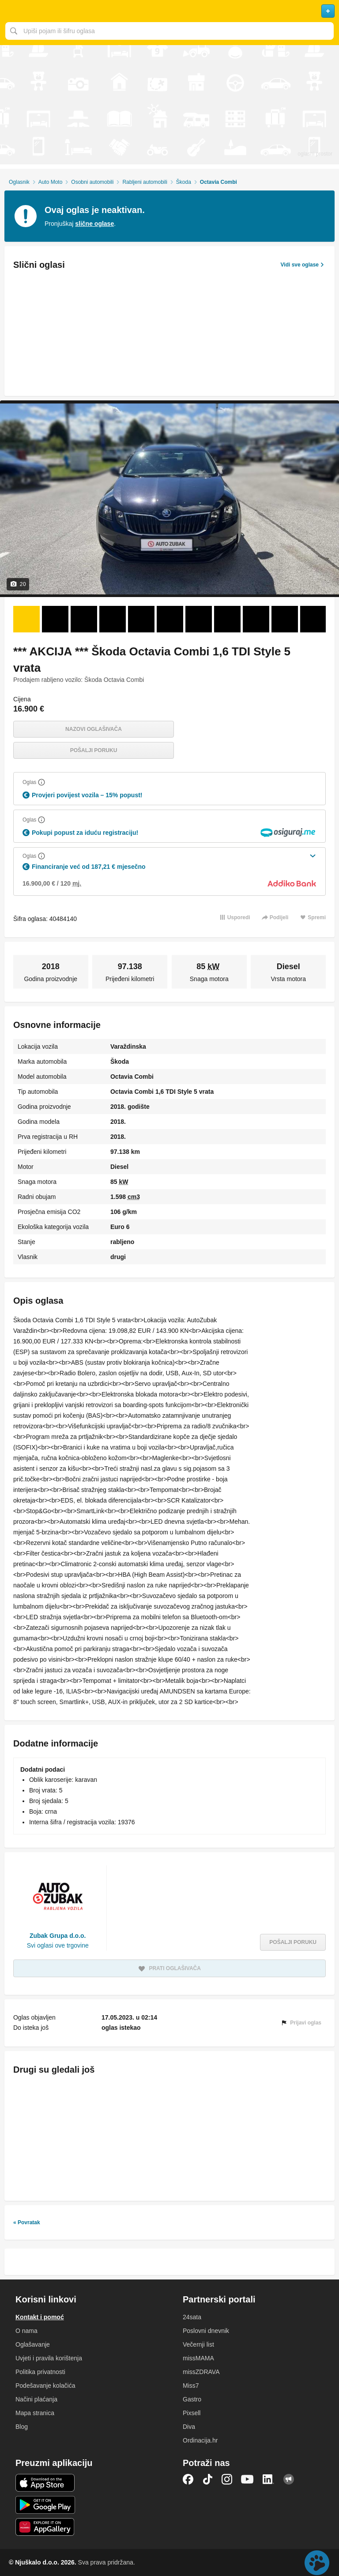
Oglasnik (19, 182)
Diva (189, 2426)
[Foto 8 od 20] (227, 619)
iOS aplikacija (45, 2483)
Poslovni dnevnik (206, 2330)
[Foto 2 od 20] (55, 619)
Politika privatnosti (40, 2371)
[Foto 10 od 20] (284, 619)
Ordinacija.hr (200, 2440)
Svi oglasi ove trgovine (58, 1945)
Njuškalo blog (288, 2479)
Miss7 (191, 2385)
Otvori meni (10, 11)
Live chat (317, 2562)
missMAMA (198, 2358)
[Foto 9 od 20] (256, 619)
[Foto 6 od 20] (170, 619)
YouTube (247, 2479)
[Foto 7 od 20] (198, 619)
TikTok (207, 2479)
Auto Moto (50, 182)
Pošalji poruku (93, 750)
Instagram (227, 2479)
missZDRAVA (201, 2371)
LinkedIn (268, 2479)
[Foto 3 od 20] (84, 619)
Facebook (188, 2479)
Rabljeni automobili (144, 182)
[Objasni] (41, 782)
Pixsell (191, 2412)
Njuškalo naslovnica (169, 11)
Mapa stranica (34, 2412)
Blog (21, 2426)
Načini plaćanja (36, 2399)
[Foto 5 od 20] (141, 619)
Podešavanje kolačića (45, 2385)
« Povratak (26, 2222)
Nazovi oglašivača (93, 729)
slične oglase (94, 223)
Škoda (183, 182)
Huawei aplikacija (45, 2527)
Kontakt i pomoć (39, 2317)
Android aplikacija (45, 2505)
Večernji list (198, 2344)
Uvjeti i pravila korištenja (48, 2358)
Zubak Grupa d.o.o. (58, 1935)
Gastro (192, 2399)
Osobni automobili (92, 182)
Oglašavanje (32, 2344)
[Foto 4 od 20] (112, 619)
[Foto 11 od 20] (313, 619)
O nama (26, 2330)
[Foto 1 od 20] (26, 619)
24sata (192, 2317)
